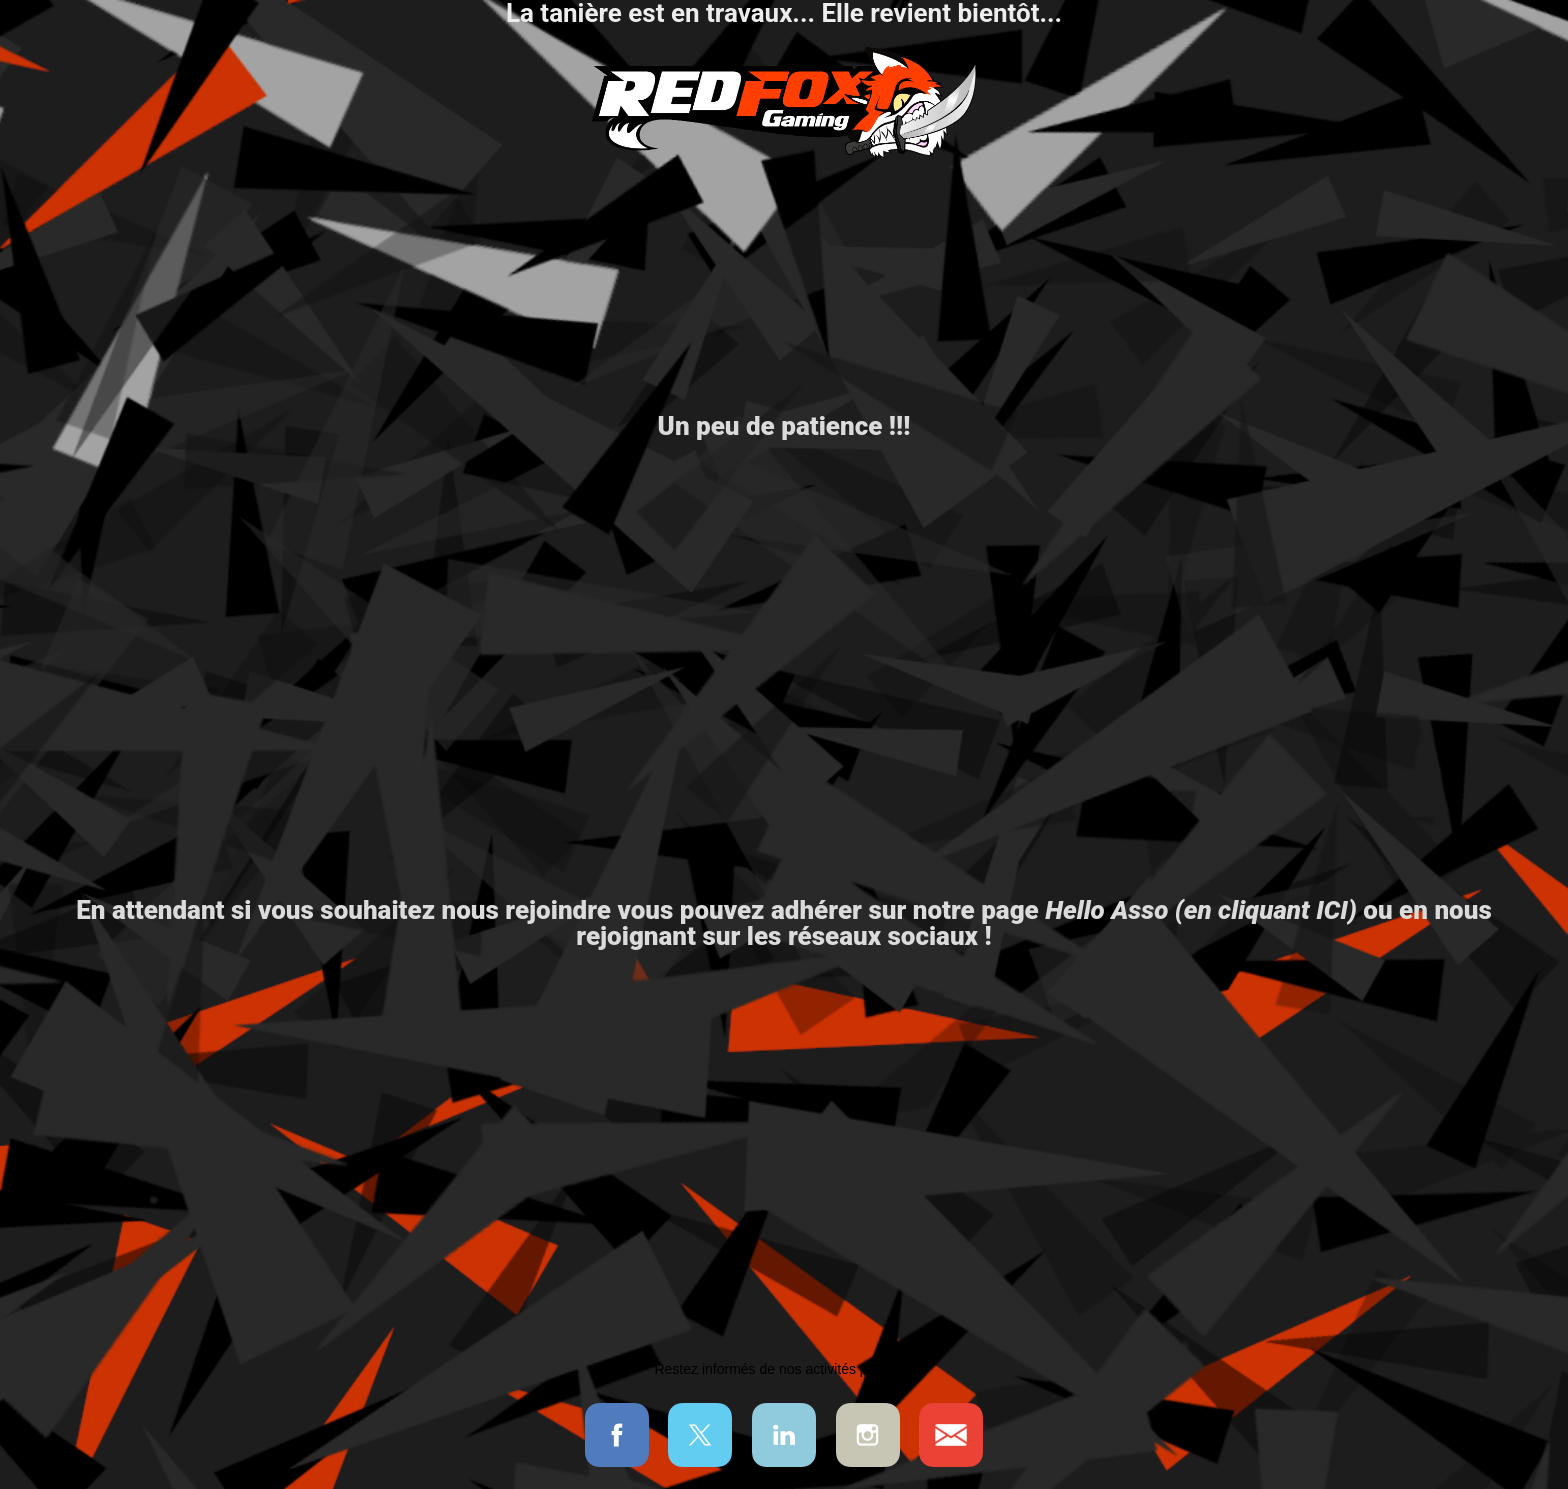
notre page (1135, 910)
